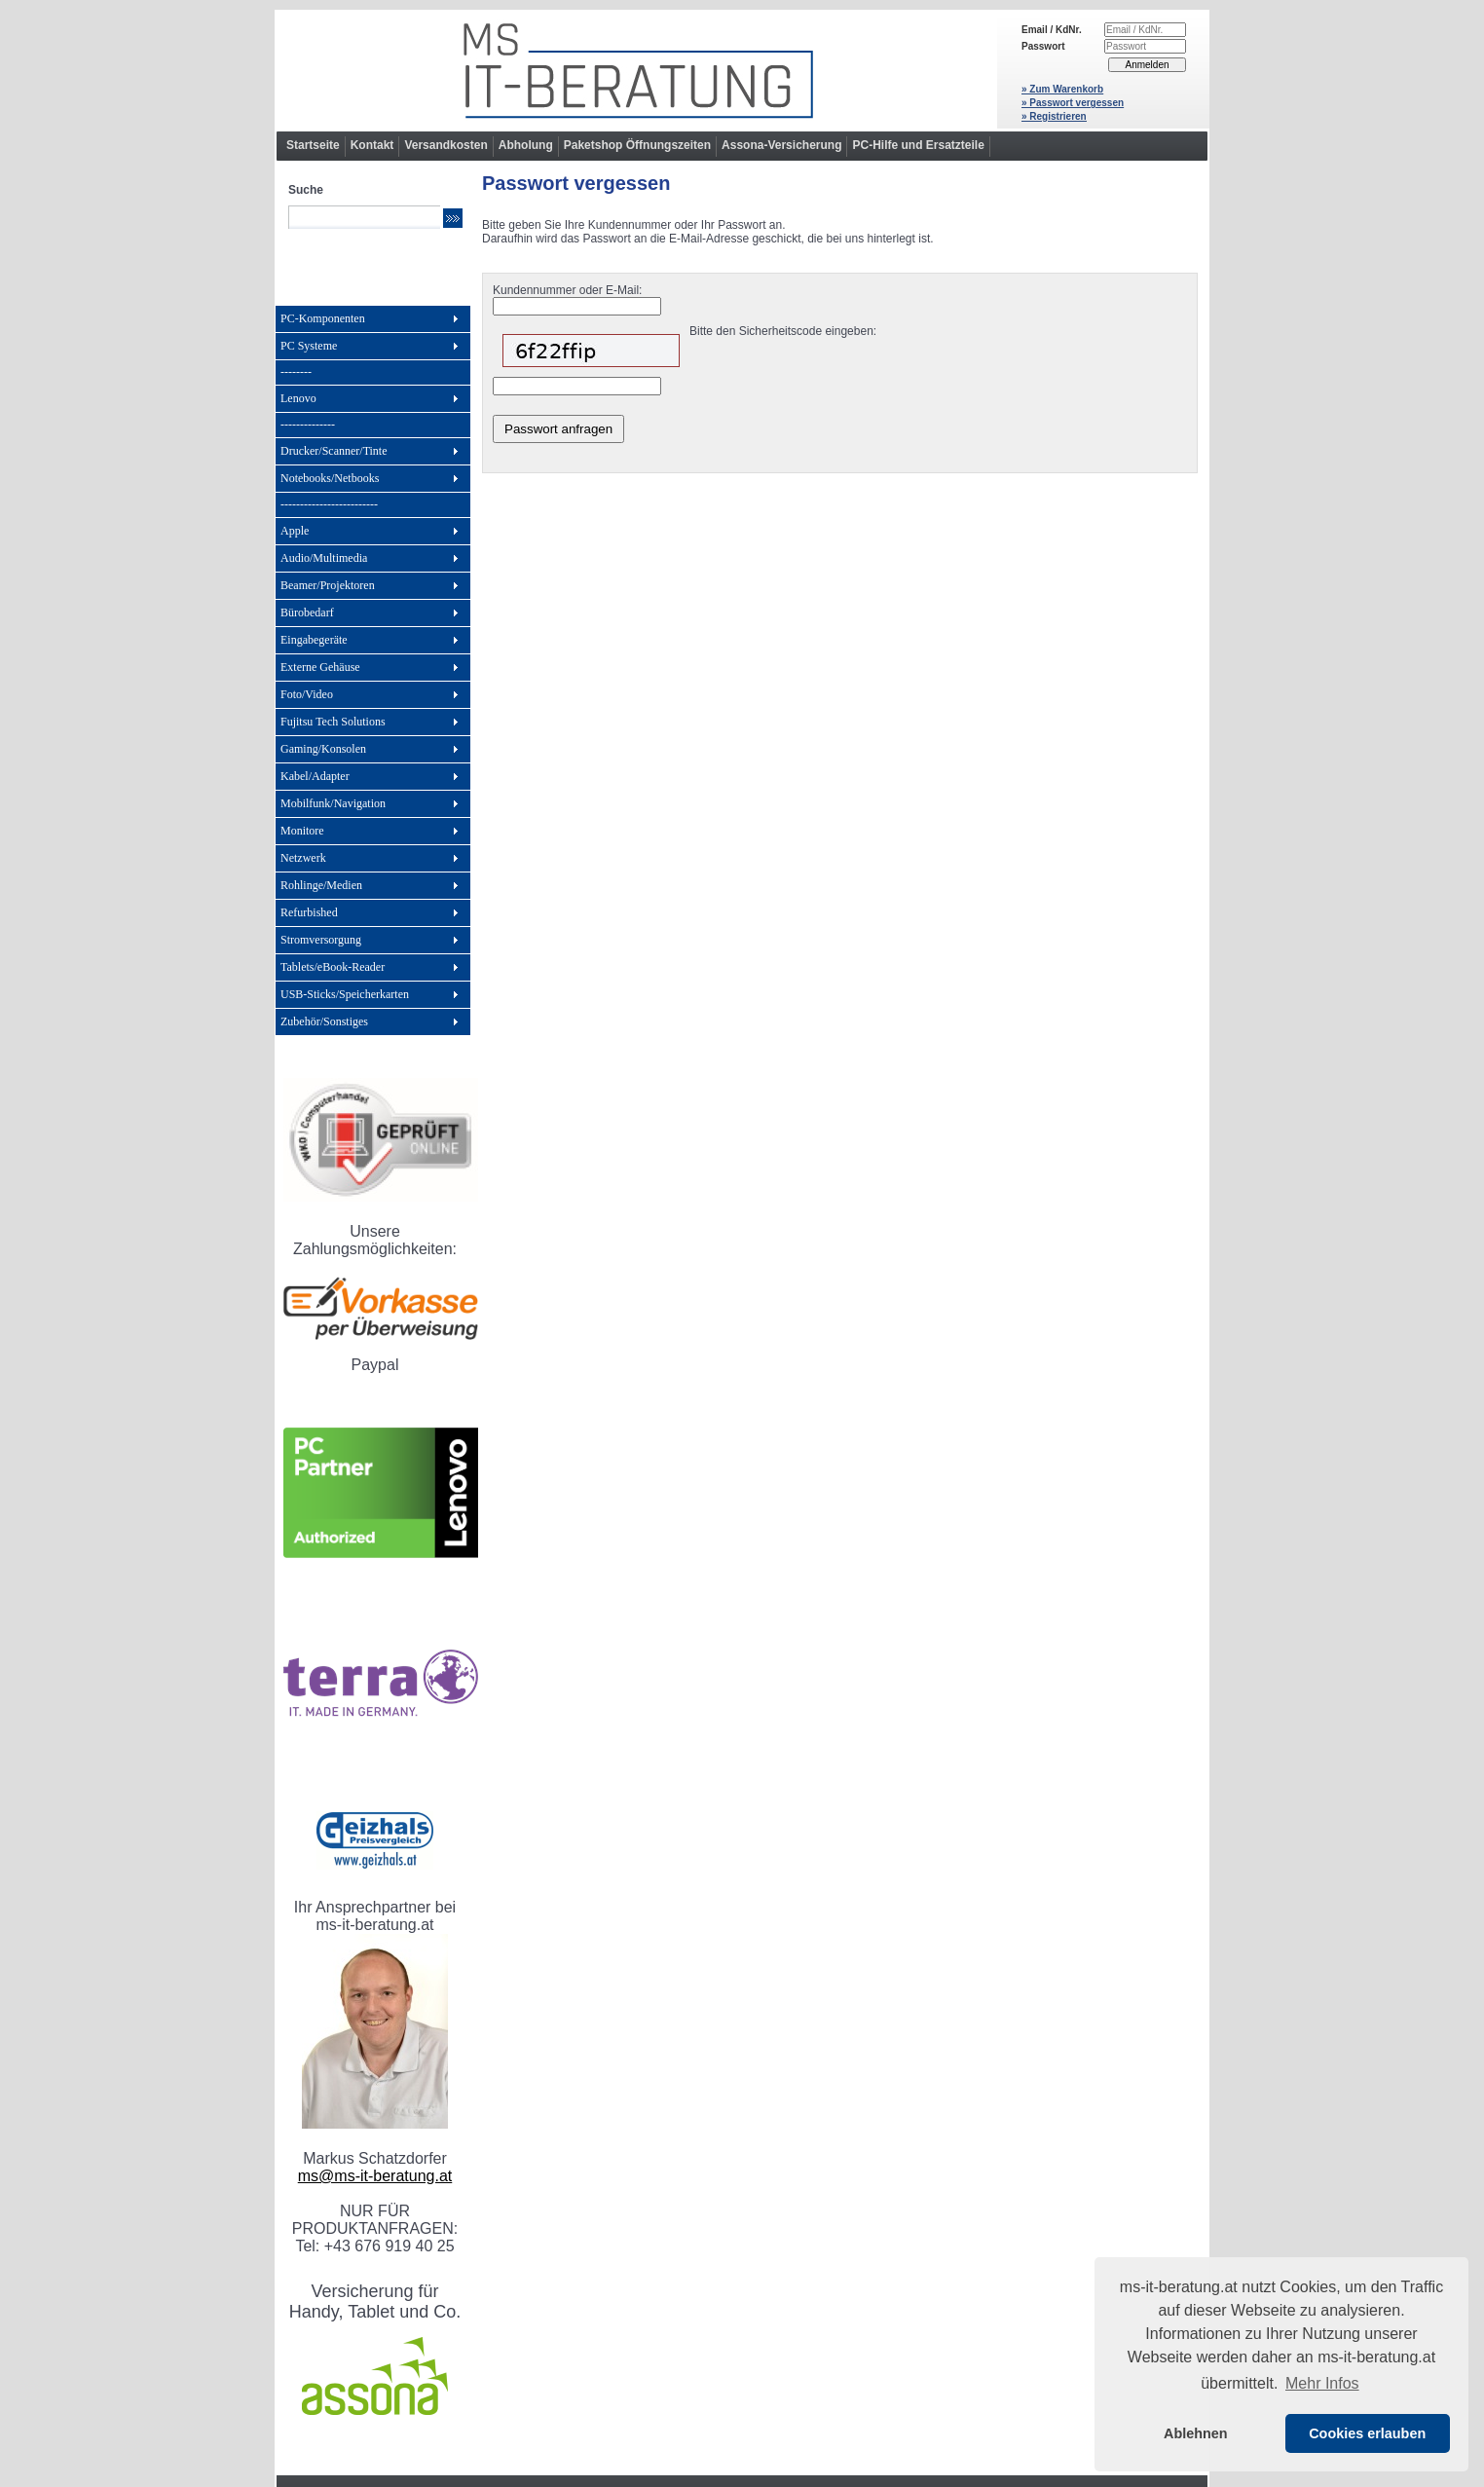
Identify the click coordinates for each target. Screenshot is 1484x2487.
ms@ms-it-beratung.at (375, 2176)
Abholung (526, 145)
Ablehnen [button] (1196, 2433)
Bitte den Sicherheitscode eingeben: (782, 331)
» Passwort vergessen (1072, 102)
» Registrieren (1054, 116)
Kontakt (372, 145)
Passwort (1042, 46)
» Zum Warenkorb (1062, 89)
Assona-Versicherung (781, 145)
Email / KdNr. (1051, 29)
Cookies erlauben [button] (1367, 2433)
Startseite (313, 145)
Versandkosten (445, 145)
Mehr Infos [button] (1322, 2383)
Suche (305, 190)
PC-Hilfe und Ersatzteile (917, 145)
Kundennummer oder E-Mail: (567, 290)
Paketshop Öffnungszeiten (637, 145)
